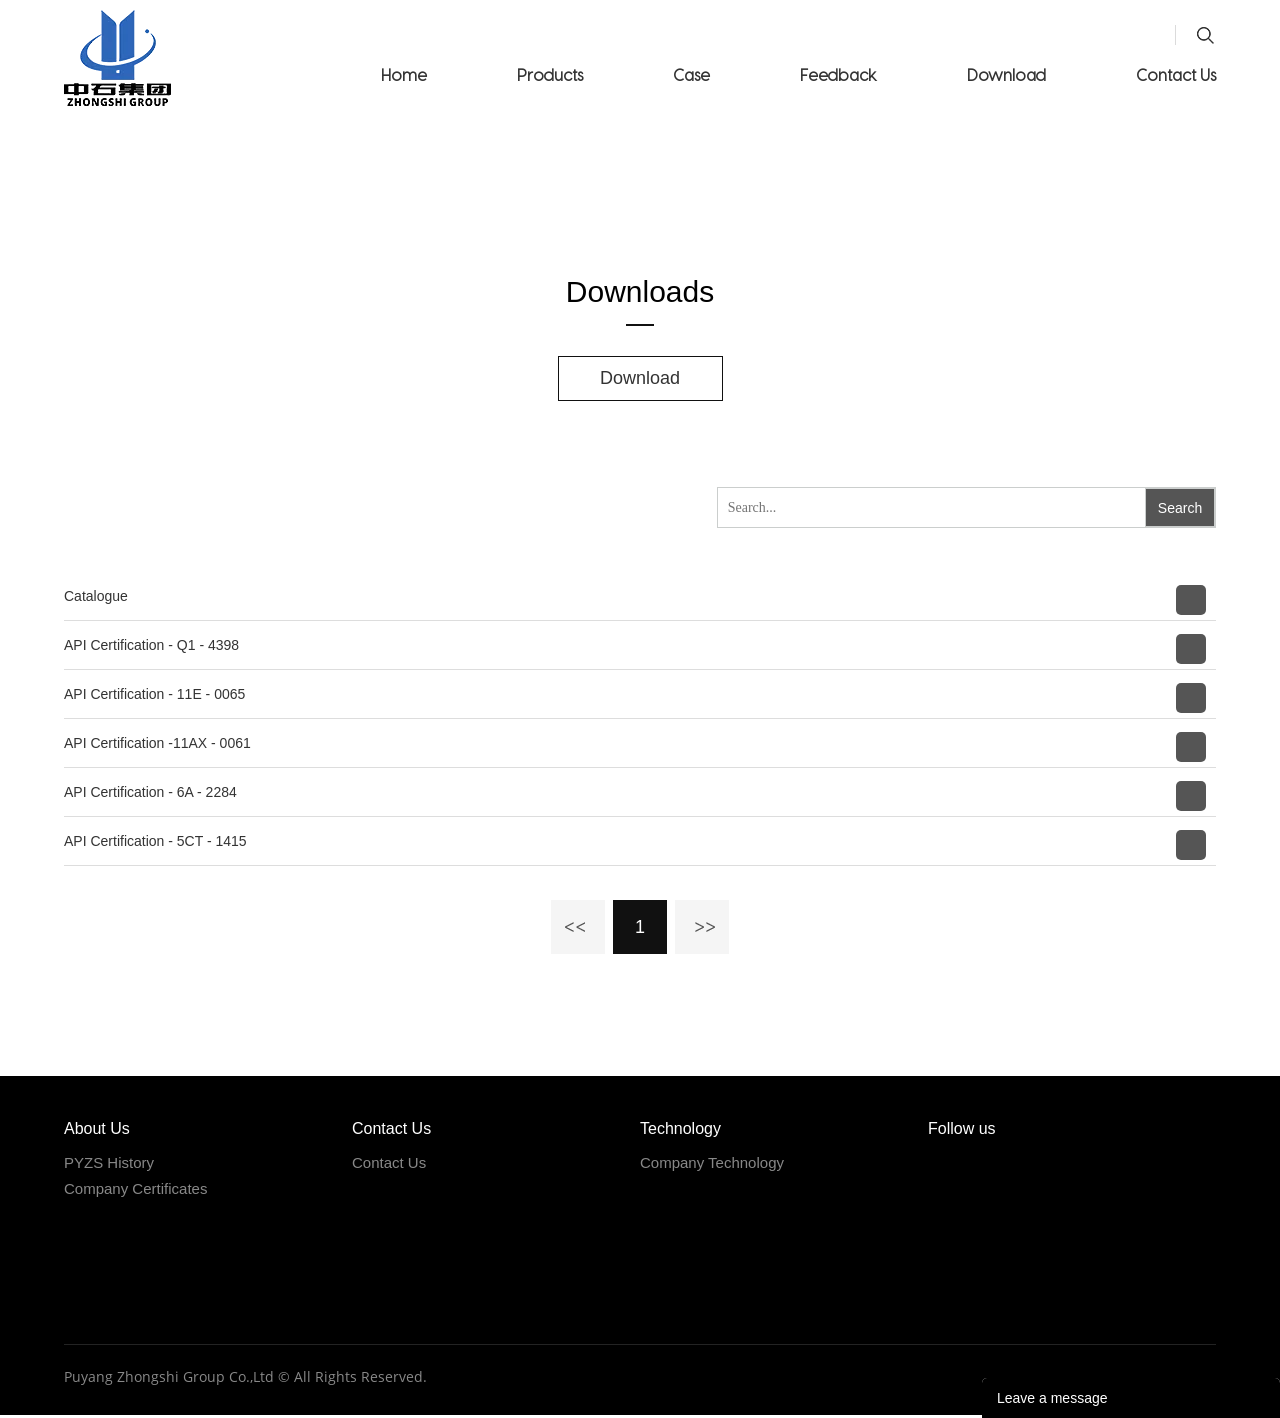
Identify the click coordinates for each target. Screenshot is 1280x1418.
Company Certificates (135, 1190)
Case (691, 74)
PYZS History (109, 1164)
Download (1006, 74)
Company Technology (712, 1164)
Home (404, 74)
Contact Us (1176, 74)
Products (550, 74)
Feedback (838, 74)
